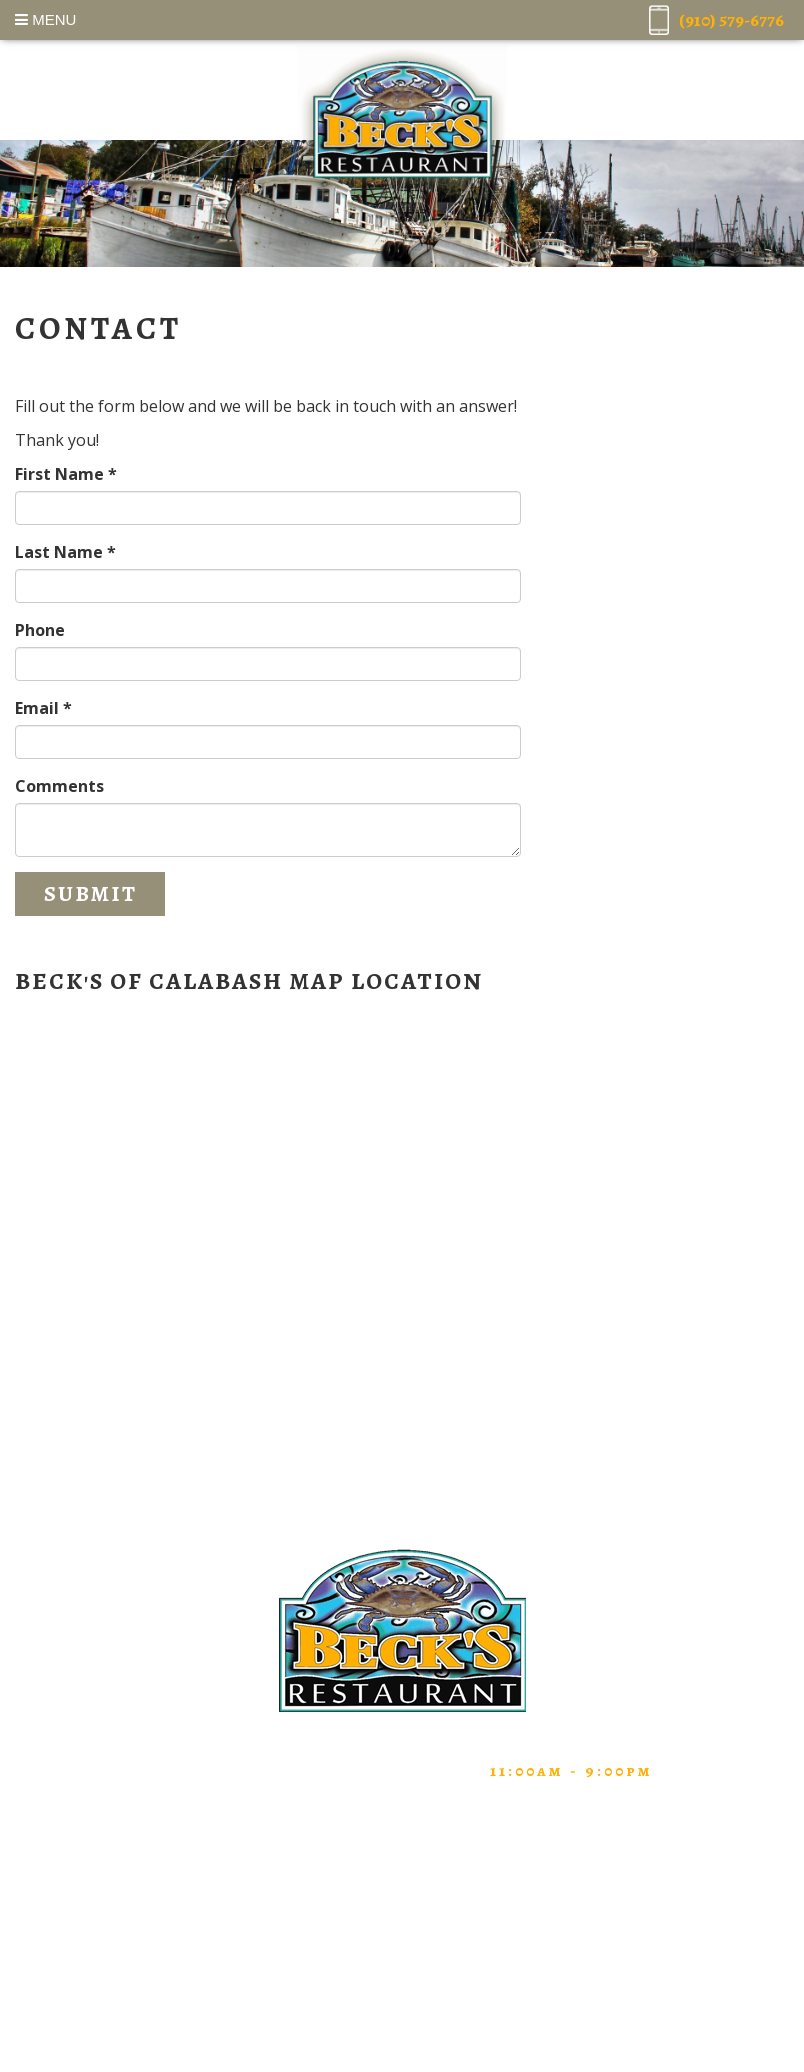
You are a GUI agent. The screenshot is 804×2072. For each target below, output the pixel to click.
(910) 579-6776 (219, 1771)
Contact (402, 1949)
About (402, 1889)
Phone (40, 630)
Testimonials (402, 1919)
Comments (59, 786)
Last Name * (65, 552)
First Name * (66, 474)
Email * (43, 708)
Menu (45, 19)
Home (402, 1829)
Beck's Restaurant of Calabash (402, 120)
